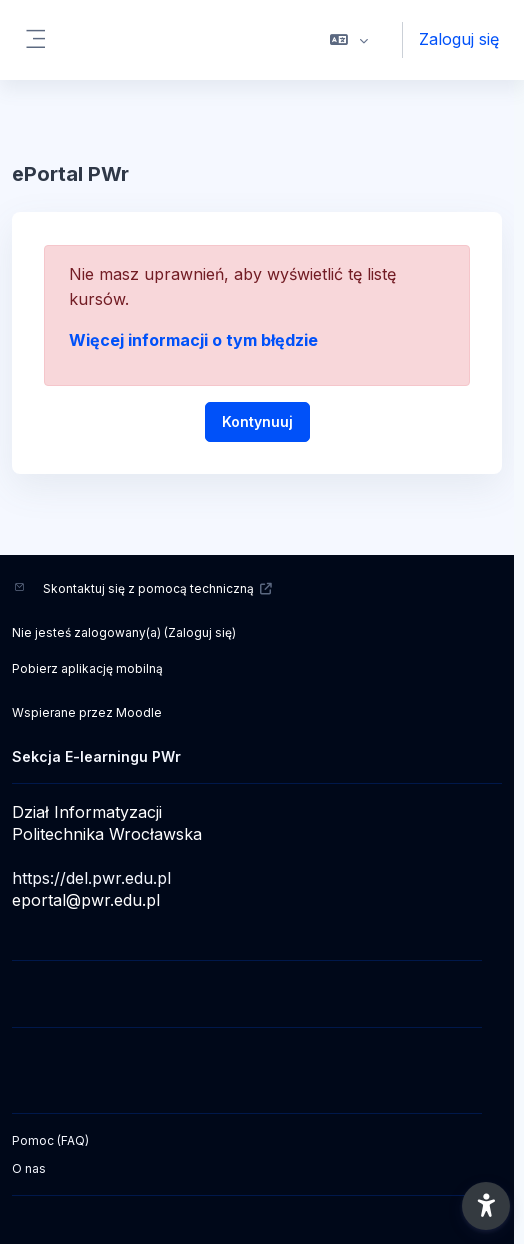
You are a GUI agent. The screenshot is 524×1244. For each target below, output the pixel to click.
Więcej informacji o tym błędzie (193, 340)
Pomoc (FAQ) (50, 1140)
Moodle (139, 712)
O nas (29, 1168)
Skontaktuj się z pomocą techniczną (158, 588)
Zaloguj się (459, 39)
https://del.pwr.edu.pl (91, 878)
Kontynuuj (257, 421)
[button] (349, 40)
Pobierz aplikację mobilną (87, 668)
